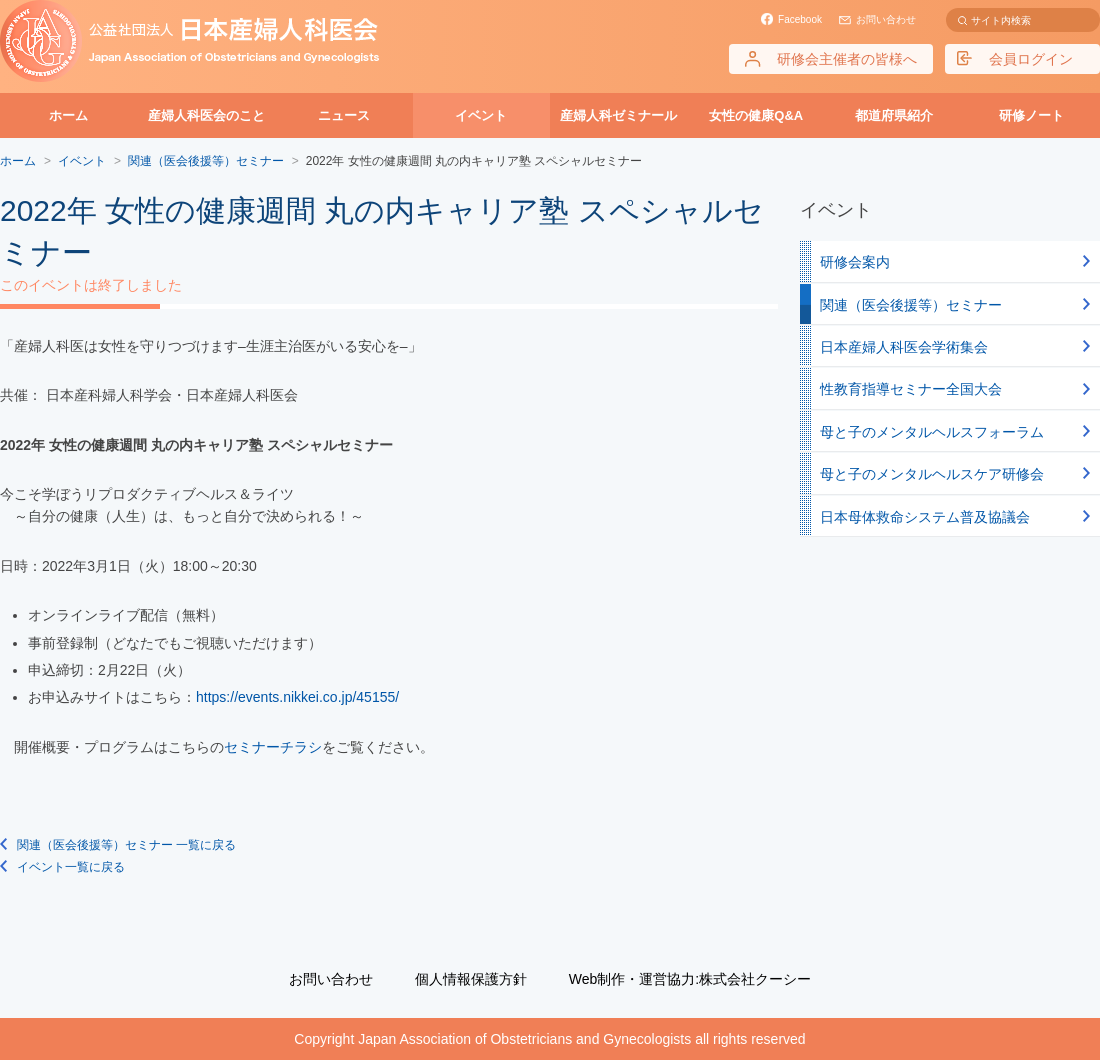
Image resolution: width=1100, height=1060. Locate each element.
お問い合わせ (886, 19)
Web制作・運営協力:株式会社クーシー (690, 979)
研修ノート (1031, 115)
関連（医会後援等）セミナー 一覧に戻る (126, 845)
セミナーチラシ (273, 747)
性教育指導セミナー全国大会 (911, 389)
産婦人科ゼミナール (618, 115)
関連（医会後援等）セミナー (911, 305)
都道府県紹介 (894, 115)
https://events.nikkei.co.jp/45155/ (297, 697)
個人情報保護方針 (471, 979)
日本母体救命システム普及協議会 (925, 517)
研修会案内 (855, 262)
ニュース (344, 115)
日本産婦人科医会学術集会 (904, 347)
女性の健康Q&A (756, 115)
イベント (481, 115)
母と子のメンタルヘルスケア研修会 (932, 474)
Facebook (800, 19)
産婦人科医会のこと (206, 115)
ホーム (68, 115)
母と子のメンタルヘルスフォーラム (932, 432)
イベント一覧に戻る (71, 867)
